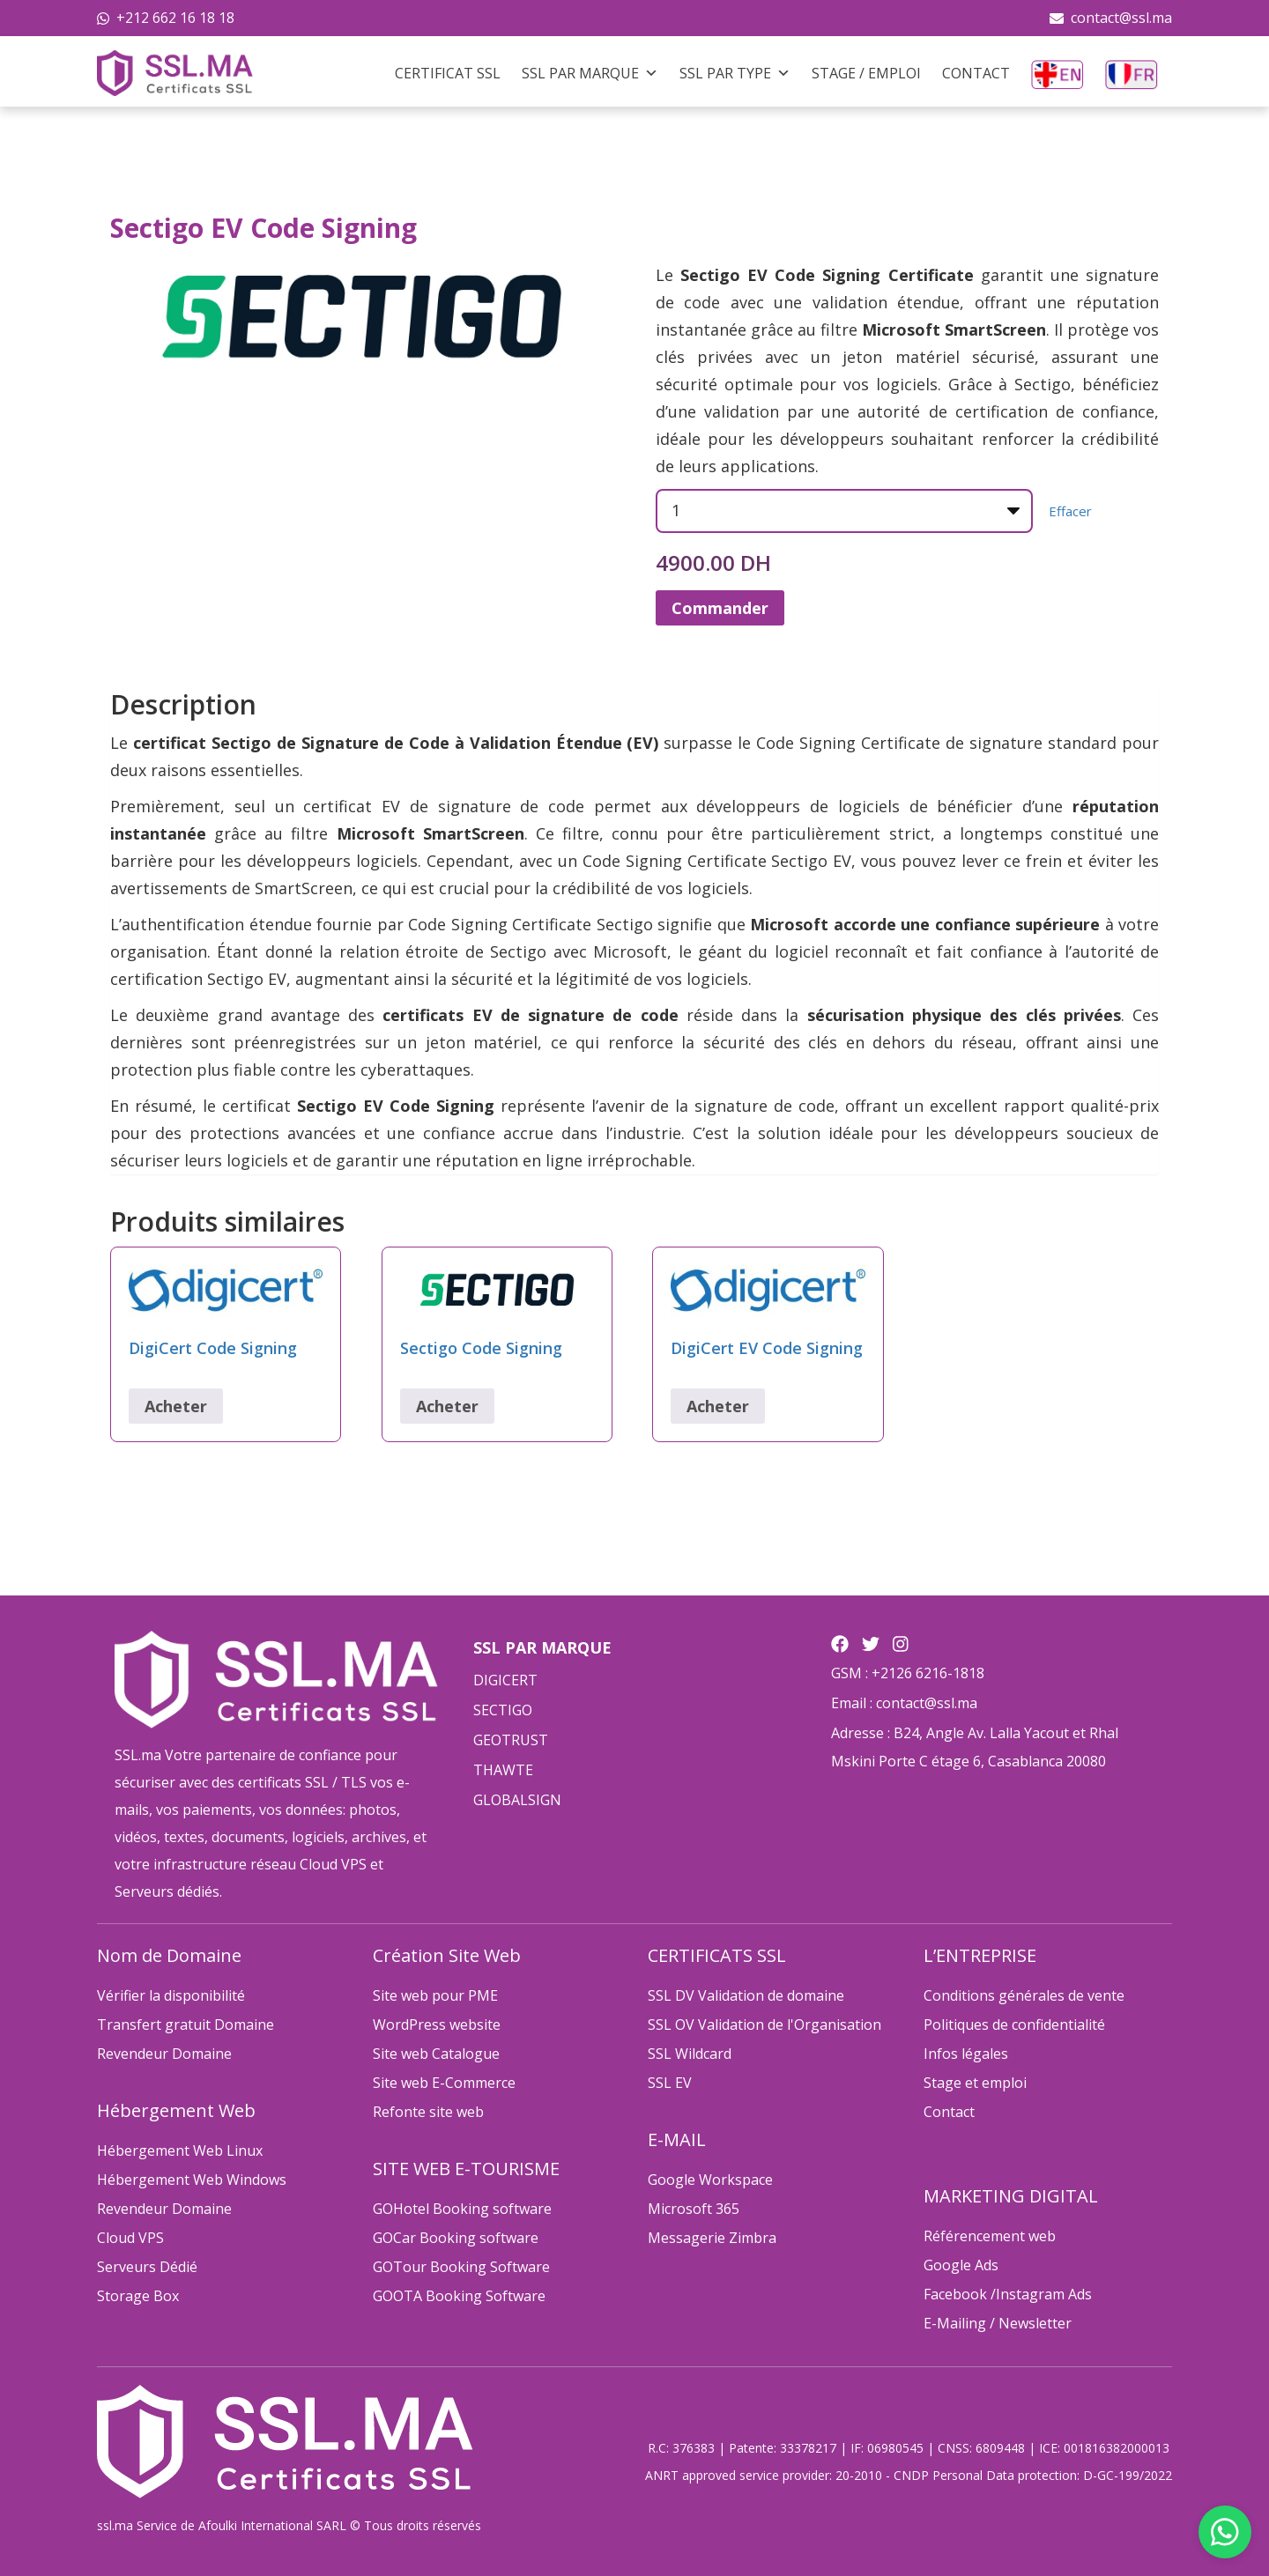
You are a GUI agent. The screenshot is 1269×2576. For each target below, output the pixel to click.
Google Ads (961, 2265)
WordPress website (437, 2024)
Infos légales (966, 2053)
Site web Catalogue (436, 2053)
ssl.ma (115, 2525)
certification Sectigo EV (198, 978)
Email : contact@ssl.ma (904, 1703)
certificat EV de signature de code (439, 806)
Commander (720, 607)
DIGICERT (505, 1680)
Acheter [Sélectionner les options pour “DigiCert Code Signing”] (176, 1406)
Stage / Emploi (866, 73)
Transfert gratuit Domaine (185, 2024)
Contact (976, 73)
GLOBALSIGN (517, 1800)
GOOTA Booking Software (459, 2296)
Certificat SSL (448, 73)
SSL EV (670, 2082)
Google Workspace (710, 2179)
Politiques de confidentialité (1014, 2024)
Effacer (1070, 511)
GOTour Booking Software (461, 2266)
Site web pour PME (435, 1995)
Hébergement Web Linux (180, 2150)
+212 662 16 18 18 (175, 17)
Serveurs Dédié (147, 2266)
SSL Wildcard (689, 2053)
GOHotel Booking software (462, 2208)
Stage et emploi (975, 2082)
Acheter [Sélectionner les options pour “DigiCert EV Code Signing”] (717, 1406)
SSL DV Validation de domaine (746, 1995)
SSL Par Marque (590, 73)
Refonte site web (428, 2111)
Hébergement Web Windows (191, 2179)
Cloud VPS (130, 2237)
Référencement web (990, 2236)
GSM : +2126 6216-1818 (907, 1673)
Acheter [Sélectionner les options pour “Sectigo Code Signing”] (447, 1406)
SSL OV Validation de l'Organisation (764, 2024)
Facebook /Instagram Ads (1008, 2294)
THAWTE (503, 1770)
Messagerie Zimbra (712, 2237)
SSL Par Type (734, 73)
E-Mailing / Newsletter (998, 2323)
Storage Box (138, 2296)
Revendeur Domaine (164, 2053)
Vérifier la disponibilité (171, 1995)
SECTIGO (502, 1710)
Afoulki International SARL (272, 2525)
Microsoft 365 (693, 2208)
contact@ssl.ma (1121, 17)
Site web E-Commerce (444, 2082)
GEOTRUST (510, 1740)
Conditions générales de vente (1024, 1995)
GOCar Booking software (455, 2237)
